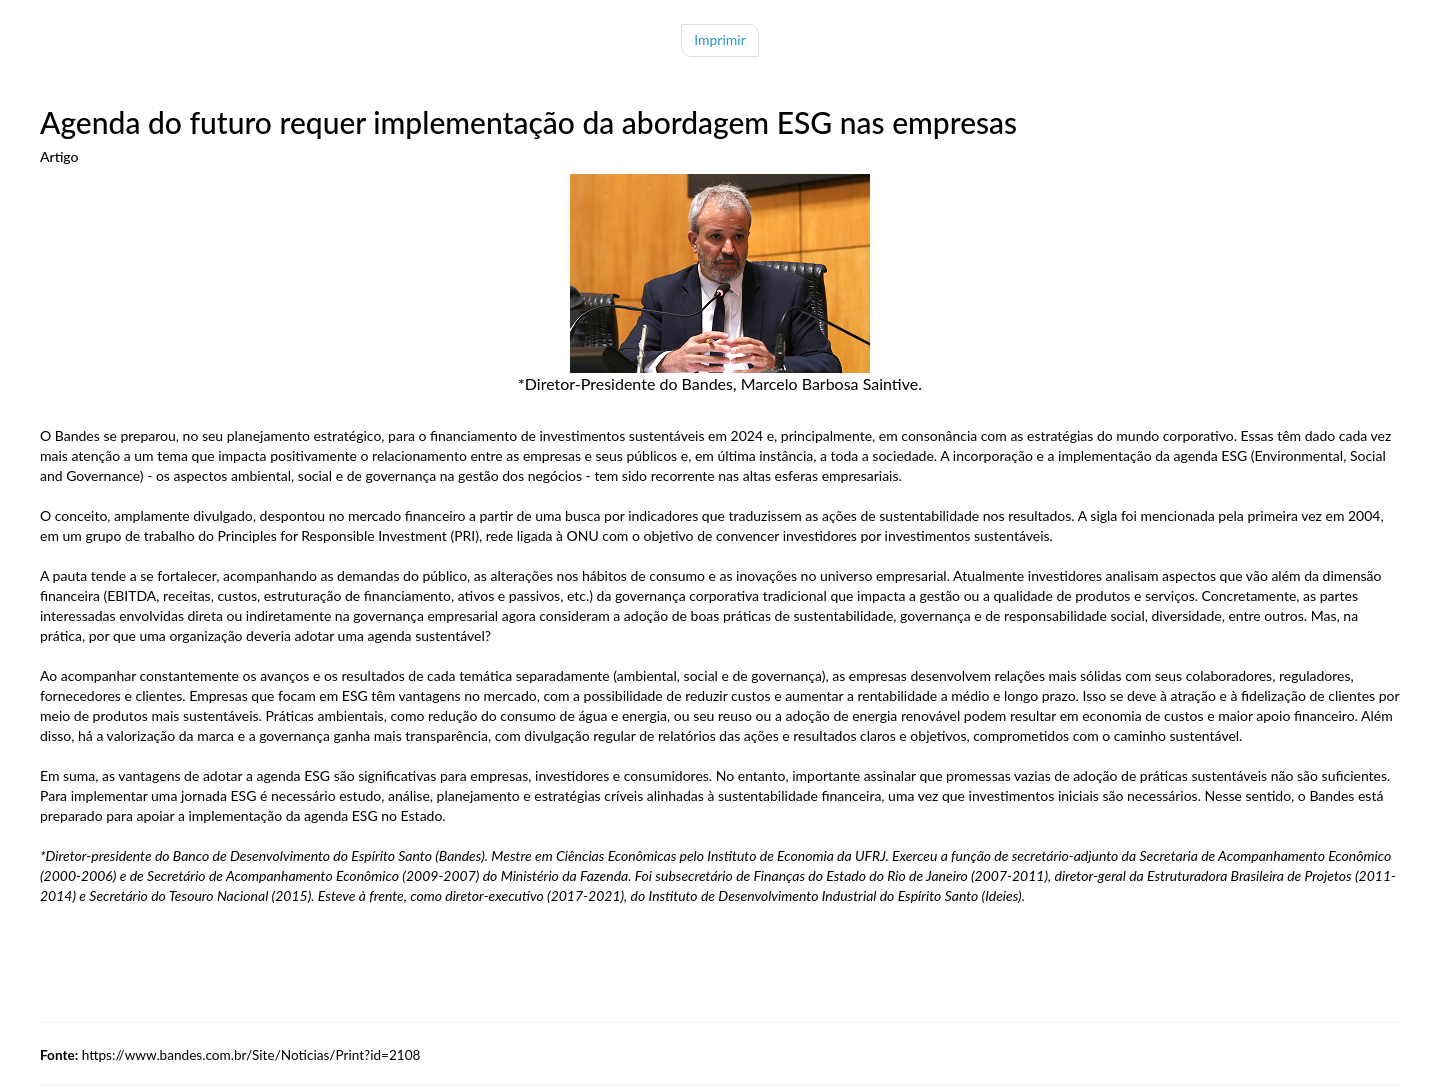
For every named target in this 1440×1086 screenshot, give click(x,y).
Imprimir (720, 39)
